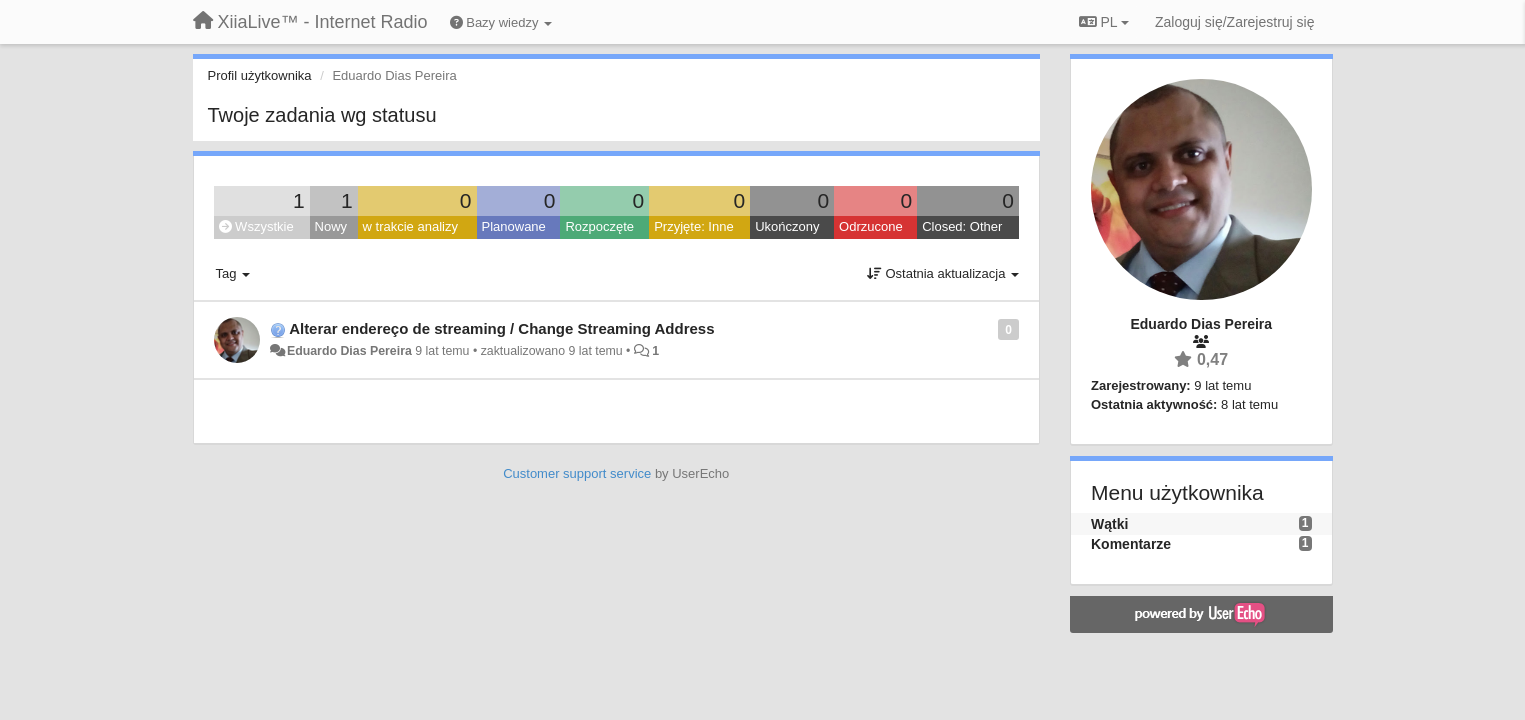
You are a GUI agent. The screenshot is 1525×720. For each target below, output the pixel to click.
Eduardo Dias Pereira (349, 351)
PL (1104, 22)
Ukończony (787, 226)
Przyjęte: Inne (694, 226)
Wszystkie (256, 226)
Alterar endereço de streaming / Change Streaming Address (501, 328)
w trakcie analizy (410, 226)
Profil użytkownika (260, 75)
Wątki (1109, 524)
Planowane (514, 226)
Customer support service (577, 473)
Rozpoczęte (599, 226)
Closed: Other (962, 226)
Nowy (331, 226)
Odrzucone (871, 226)
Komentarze (1131, 544)
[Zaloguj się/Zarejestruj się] (1235, 22)
